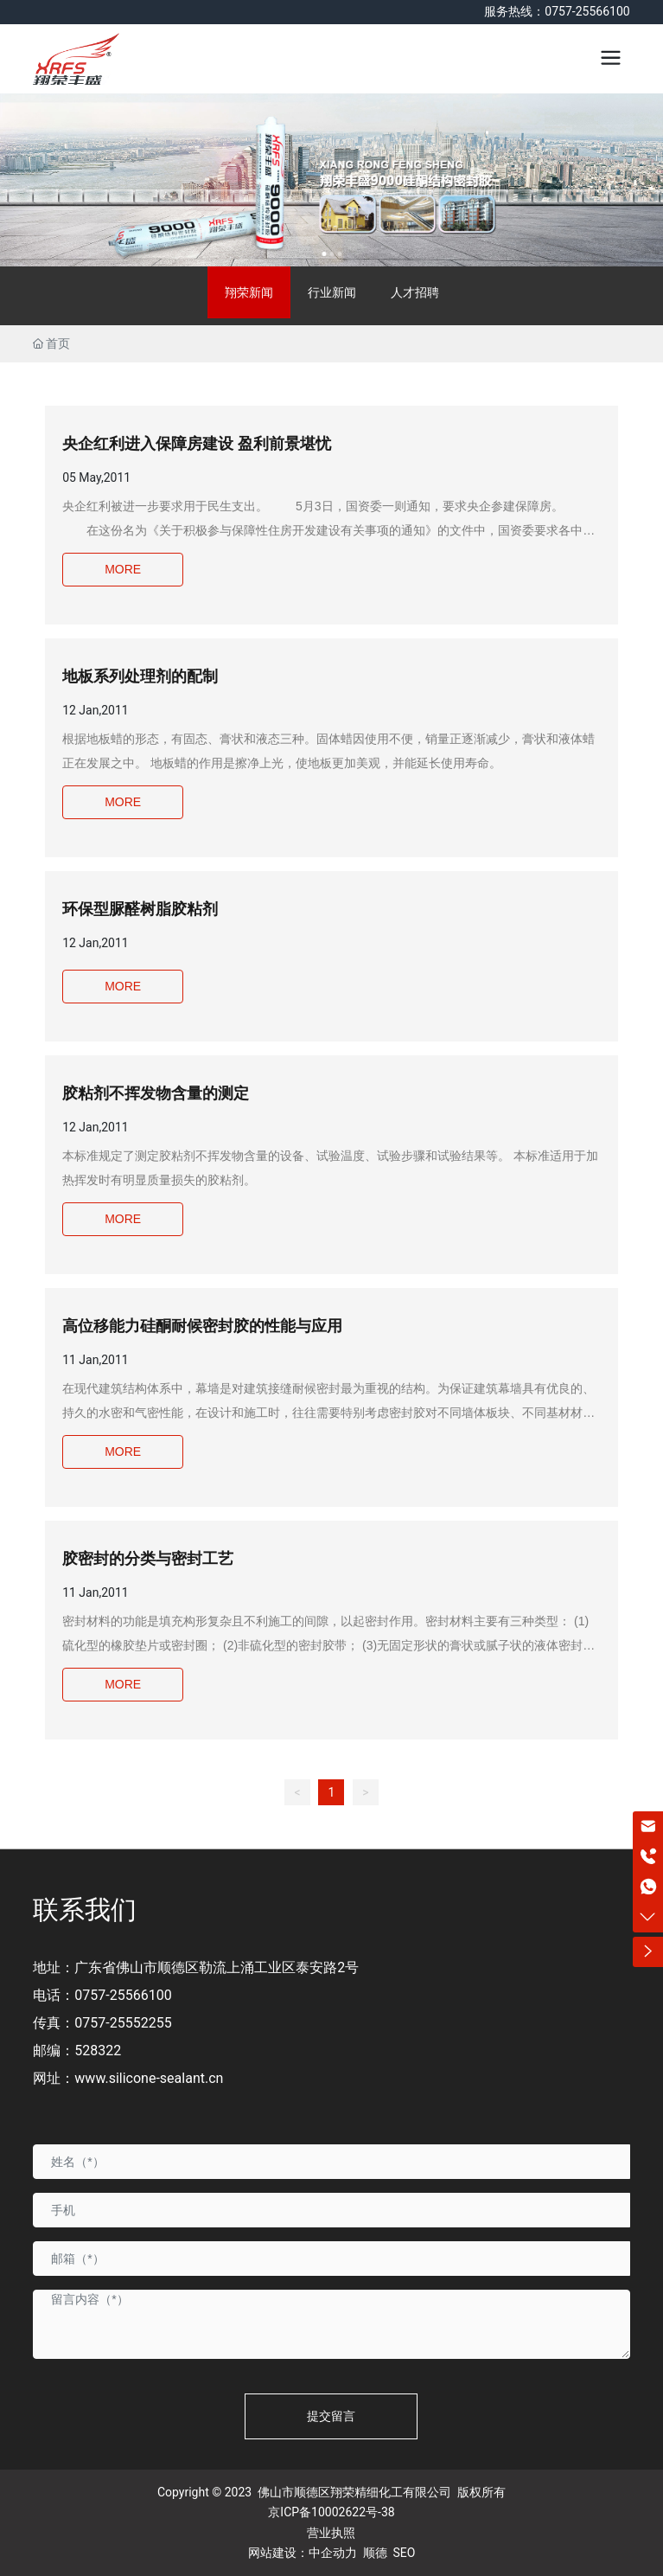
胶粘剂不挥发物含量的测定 (155, 1093)
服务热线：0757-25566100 (556, 11)
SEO (403, 2553)
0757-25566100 (122, 1995)
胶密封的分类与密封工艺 (147, 1558)
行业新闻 (332, 292)
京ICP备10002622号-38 (331, 2512)
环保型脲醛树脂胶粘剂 (140, 909)
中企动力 (333, 2553)
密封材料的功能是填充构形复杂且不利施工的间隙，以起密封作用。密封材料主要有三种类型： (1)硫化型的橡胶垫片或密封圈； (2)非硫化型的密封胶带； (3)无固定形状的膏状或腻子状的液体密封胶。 (325, 1645)
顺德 (375, 2553)
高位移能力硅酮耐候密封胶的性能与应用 (202, 1326)
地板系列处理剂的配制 (140, 676)
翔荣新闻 (249, 292)
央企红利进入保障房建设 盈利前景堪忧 (196, 443)
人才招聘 (415, 292)
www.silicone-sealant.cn (148, 2078)
